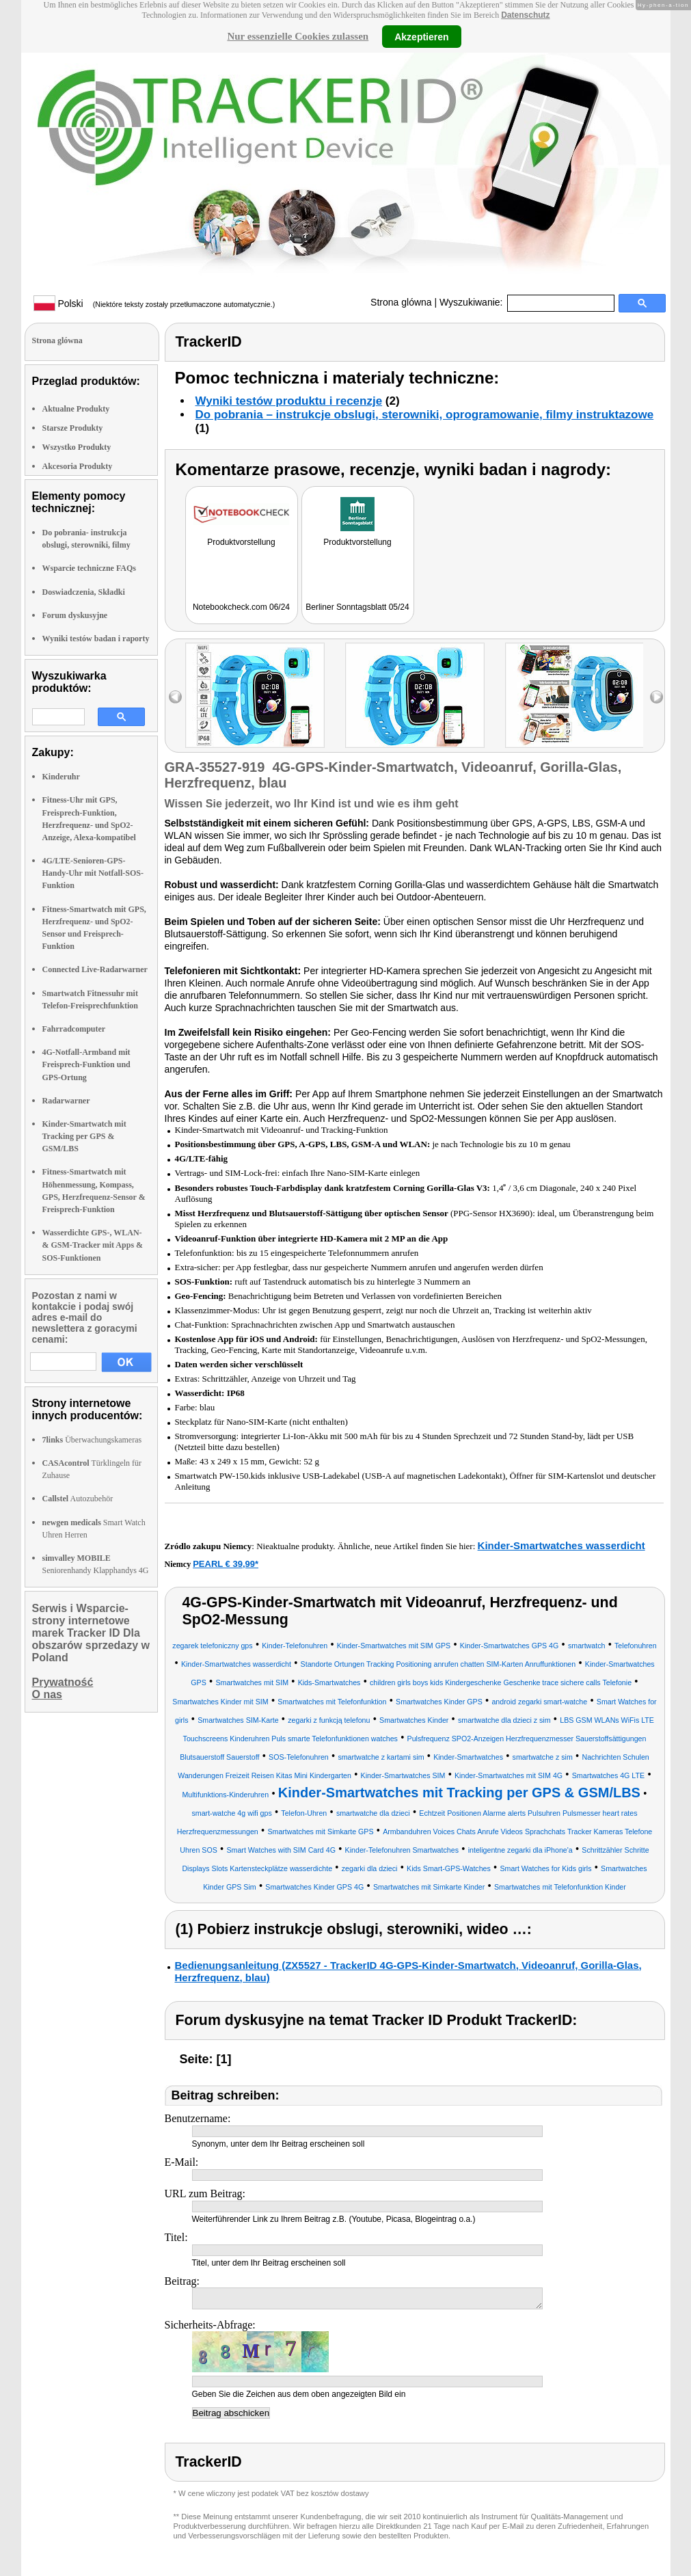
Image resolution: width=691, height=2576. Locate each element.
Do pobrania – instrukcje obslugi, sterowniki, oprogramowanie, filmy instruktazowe (424, 414)
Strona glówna (401, 302)
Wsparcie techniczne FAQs (89, 568)
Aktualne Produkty (76, 409)
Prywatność (63, 1682)
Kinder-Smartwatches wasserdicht (561, 1545)
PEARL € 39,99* (225, 1564)
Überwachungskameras (92, 1440)
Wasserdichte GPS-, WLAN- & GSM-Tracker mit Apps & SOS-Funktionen (93, 1245)
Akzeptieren (421, 36)
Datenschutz (525, 15)
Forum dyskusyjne (75, 615)
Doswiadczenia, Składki (83, 592)
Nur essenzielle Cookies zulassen (297, 36)
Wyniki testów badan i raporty (96, 638)
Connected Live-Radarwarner (95, 969)
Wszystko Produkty (76, 447)
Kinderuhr (61, 776)
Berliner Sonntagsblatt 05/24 (357, 607)
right (656, 696)
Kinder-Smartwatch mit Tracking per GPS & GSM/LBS (84, 1136)
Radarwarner (66, 1100)
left (175, 696)
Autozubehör (77, 1498)
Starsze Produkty (72, 428)
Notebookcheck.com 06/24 (241, 607)
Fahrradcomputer (74, 1029)
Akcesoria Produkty (77, 466)
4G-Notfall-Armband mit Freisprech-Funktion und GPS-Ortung (86, 1064)
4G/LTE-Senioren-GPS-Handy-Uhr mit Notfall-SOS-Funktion (93, 873)
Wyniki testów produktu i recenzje (289, 400)
